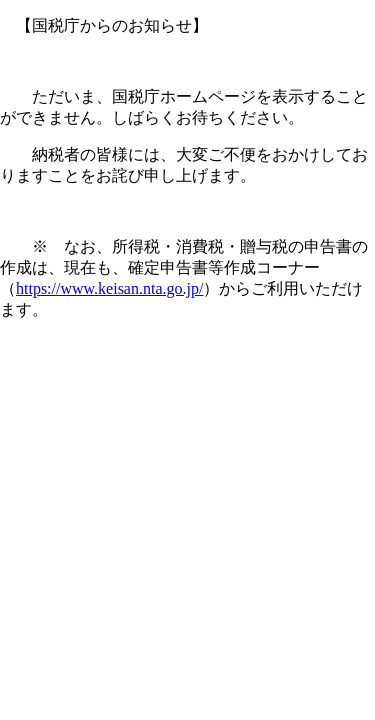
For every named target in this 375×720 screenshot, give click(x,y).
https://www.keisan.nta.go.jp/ (109, 288)
